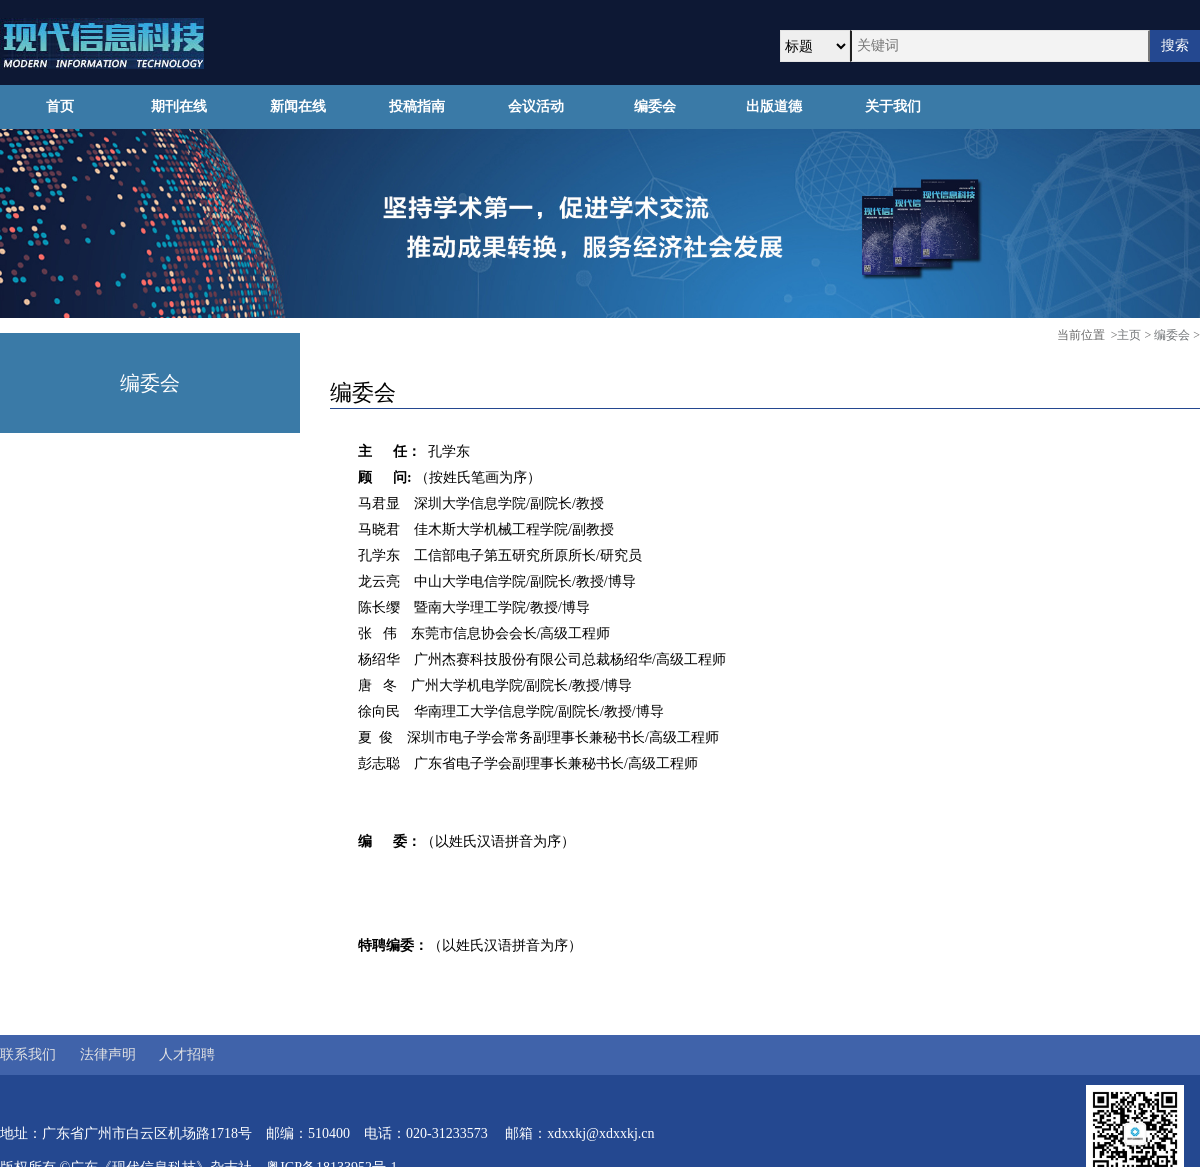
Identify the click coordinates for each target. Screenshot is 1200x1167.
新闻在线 (298, 106)
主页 (1129, 335)
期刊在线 (179, 106)
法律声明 (108, 1054)
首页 (60, 106)
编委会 (655, 106)
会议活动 (536, 106)
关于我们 (893, 106)
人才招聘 (187, 1054)
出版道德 (774, 106)
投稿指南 (417, 106)
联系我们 (28, 1054)
